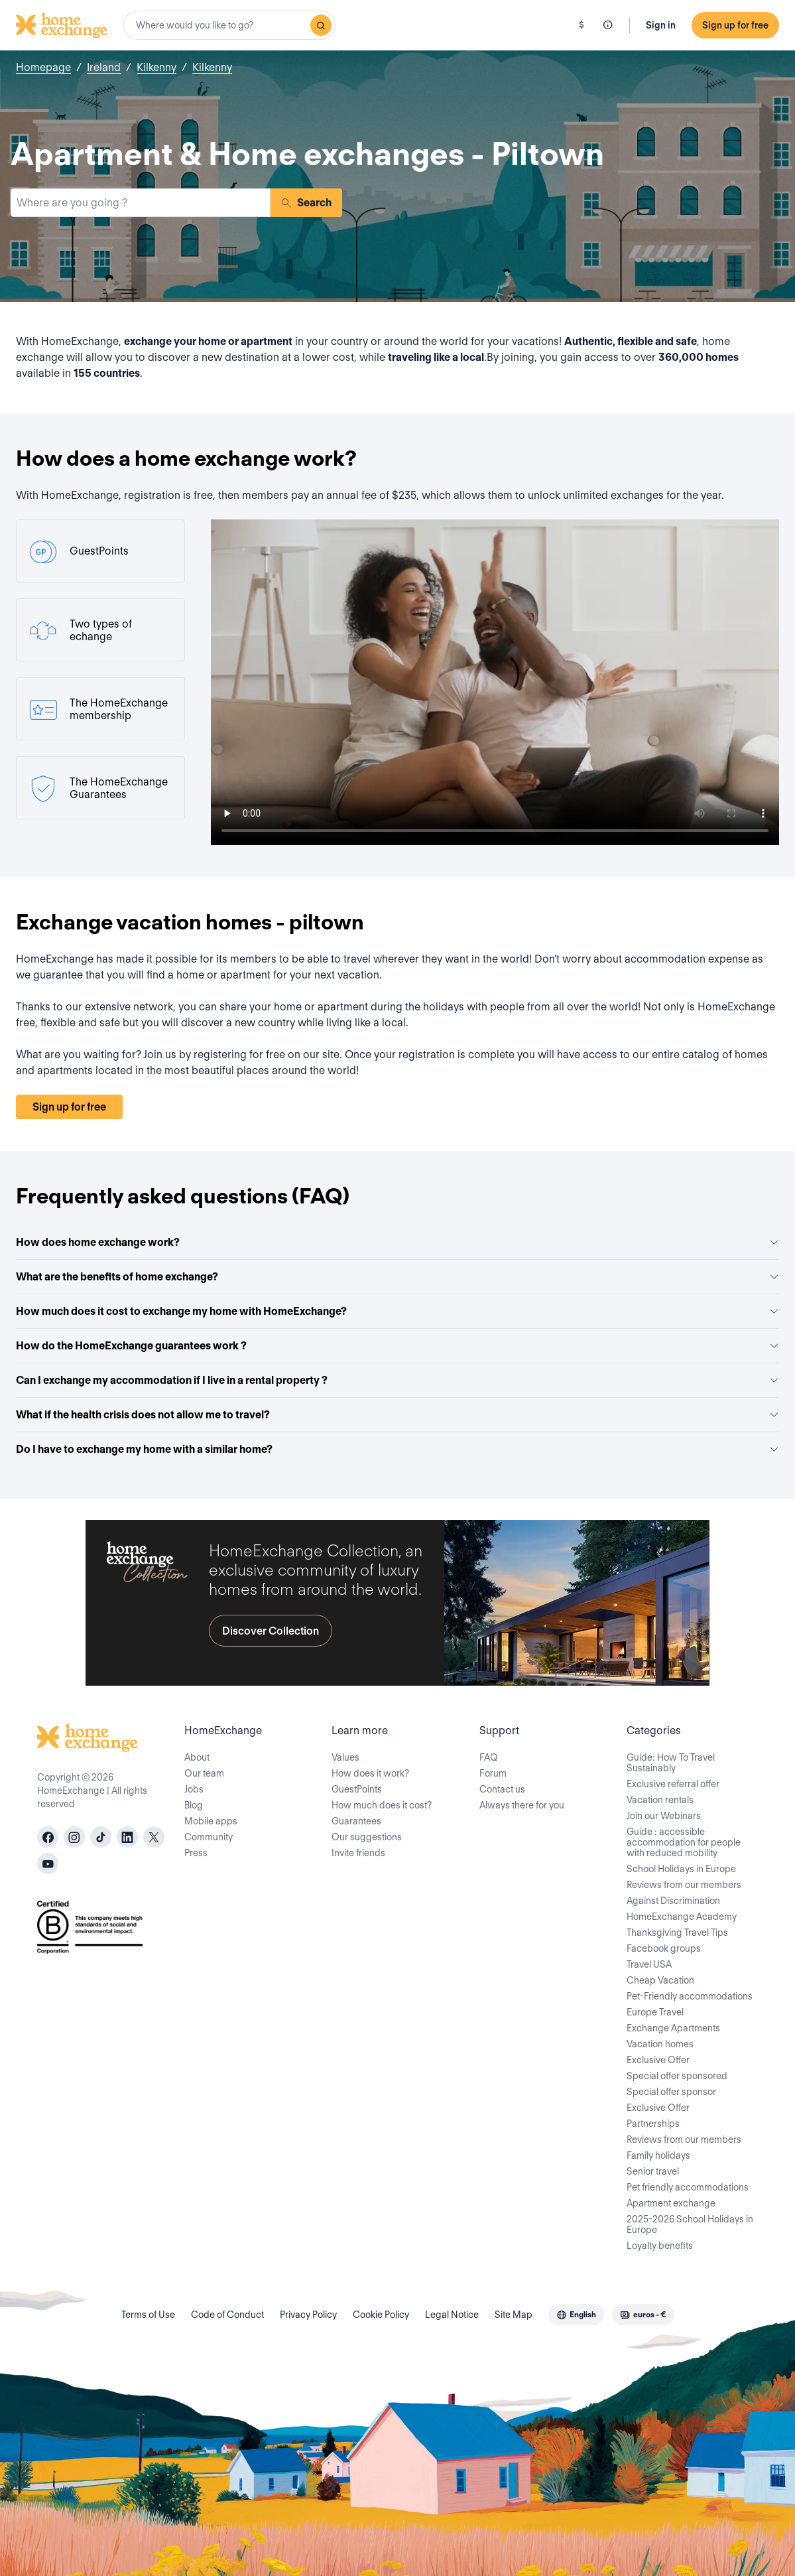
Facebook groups (664, 1948)
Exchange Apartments (673, 2028)
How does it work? (370, 1773)
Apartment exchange (671, 2203)
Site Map (513, 2314)
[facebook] (47, 1837)
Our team (204, 1773)
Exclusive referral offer (673, 1784)
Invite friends (358, 1853)
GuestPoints (357, 1789)
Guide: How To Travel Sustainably (671, 1762)
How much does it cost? (382, 1805)
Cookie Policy (381, 2314)
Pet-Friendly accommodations (690, 1996)
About (197, 1757)
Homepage (43, 67)
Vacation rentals (660, 1800)
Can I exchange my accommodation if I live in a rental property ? (397, 1380)
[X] (153, 1837)
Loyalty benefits (660, 2245)
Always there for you (521, 1805)
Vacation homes (660, 2044)
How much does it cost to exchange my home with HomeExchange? (397, 1311)
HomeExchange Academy (682, 1916)
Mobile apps (210, 1821)
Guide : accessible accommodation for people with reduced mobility (684, 1842)
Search (306, 202)
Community (208, 1837)
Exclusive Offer (658, 2060)
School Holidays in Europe (681, 1869)
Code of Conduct (227, 2314)
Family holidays (658, 2155)
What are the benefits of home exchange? (397, 1276)
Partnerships (653, 2123)
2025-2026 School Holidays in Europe (690, 2224)
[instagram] (74, 1837)
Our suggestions (367, 1837)
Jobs (194, 1789)
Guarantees (356, 1821)
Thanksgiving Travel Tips (677, 1932)
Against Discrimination (673, 1900)
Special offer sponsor (671, 2091)
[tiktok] (100, 1837)
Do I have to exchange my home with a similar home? (397, 1449)
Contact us (502, 1789)
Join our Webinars (664, 1815)
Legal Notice (452, 2314)
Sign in (661, 25)
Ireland (104, 67)
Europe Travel (655, 2012)
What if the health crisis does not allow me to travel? (397, 1414)
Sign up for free (735, 25)
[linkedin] (127, 1837)
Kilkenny (156, 67)
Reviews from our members (684, 1884)
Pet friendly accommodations (688, 2187)
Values (345, 1757)
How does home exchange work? (397, 1242)
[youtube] (47, 1863)
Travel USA (649, 1964)
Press (196, 1853)
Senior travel (653, 2171)
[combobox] (229, 25)
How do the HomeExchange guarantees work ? (397, 1345)
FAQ (488, 1757)
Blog (193, 1805)
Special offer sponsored (677, 2075)
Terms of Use (148, 2314)
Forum (493, 1773)
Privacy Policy (308, 2314)
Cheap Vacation (660, 1980)
